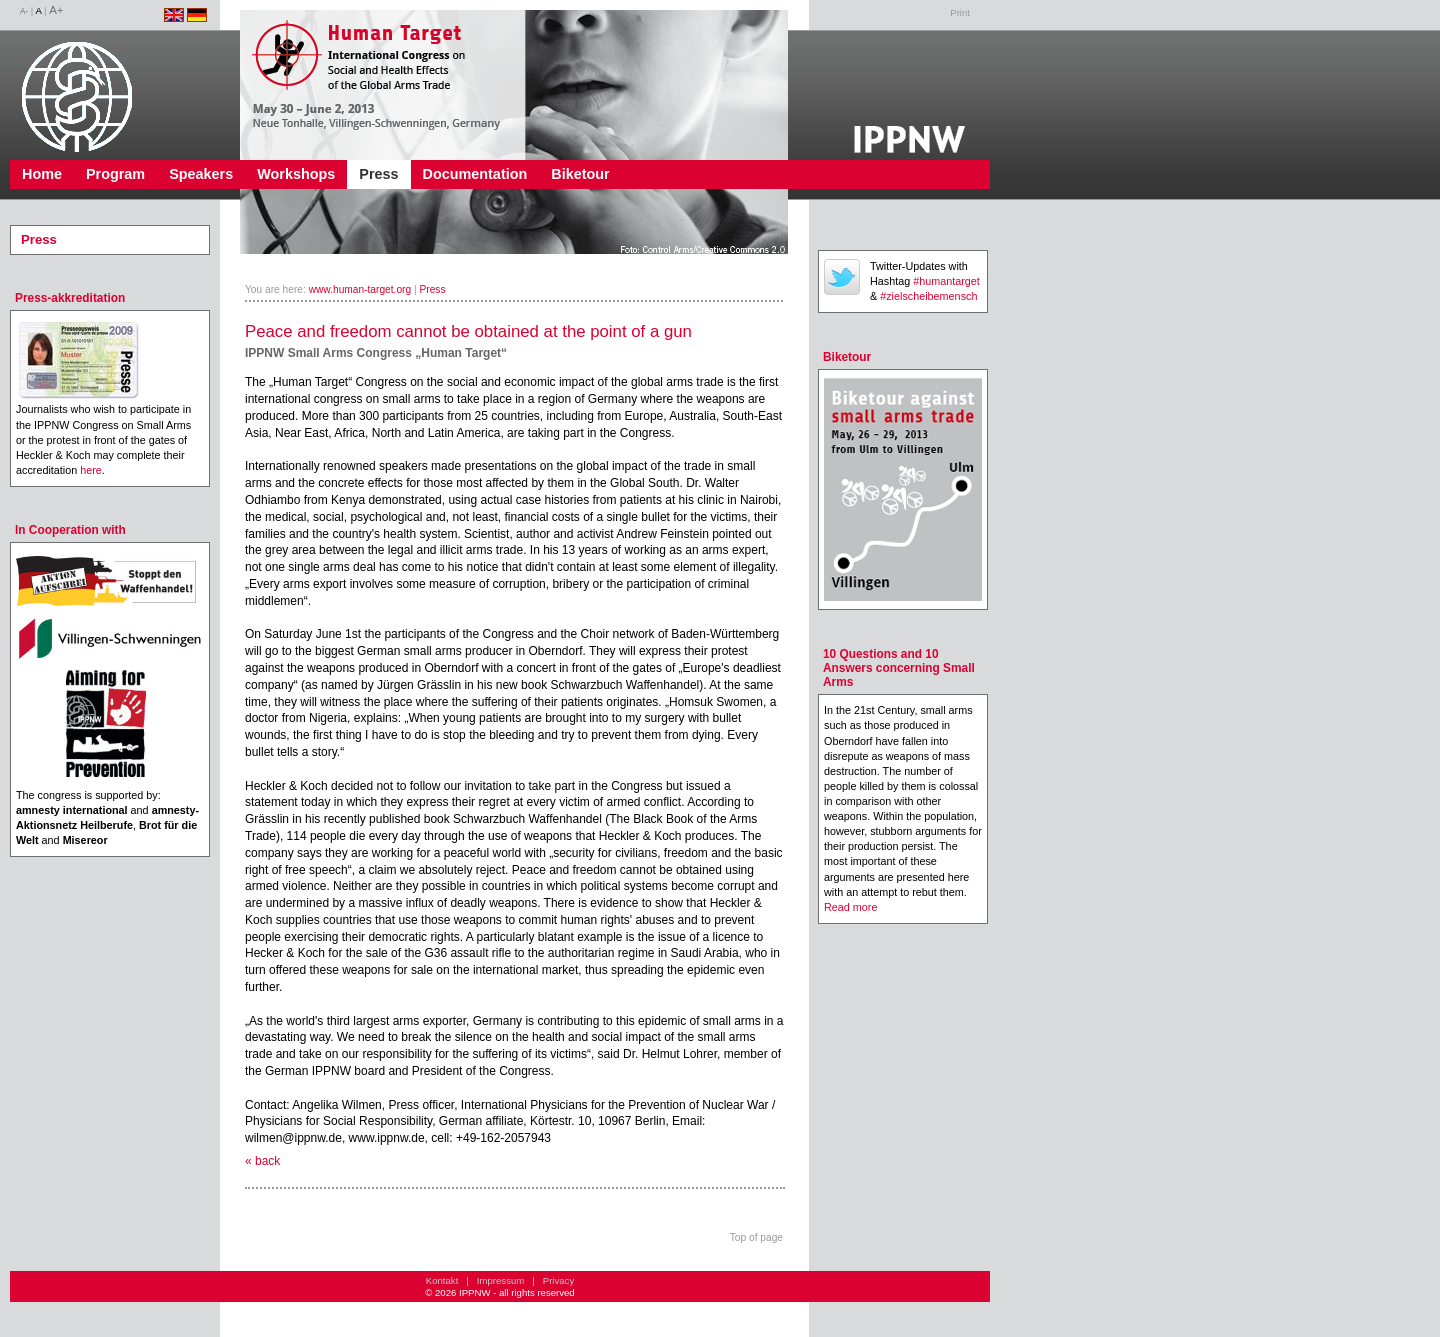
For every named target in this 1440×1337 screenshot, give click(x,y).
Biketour (580, 174)
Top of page (756, 1237)
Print (960, 12)
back (267, 1161)
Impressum (500, 1280)
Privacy (558, 1280)
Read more (850, 907)
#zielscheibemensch (928, 296)
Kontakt (442, 1280)
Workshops (296, 174)
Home (42, 174)
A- (24, 11)
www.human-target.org (360, 289)
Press (378, 174)
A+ (56, 10)
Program (115, 174)
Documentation (475, 174)
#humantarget (946, 281)
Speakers (201, 174)
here (91, 470)
